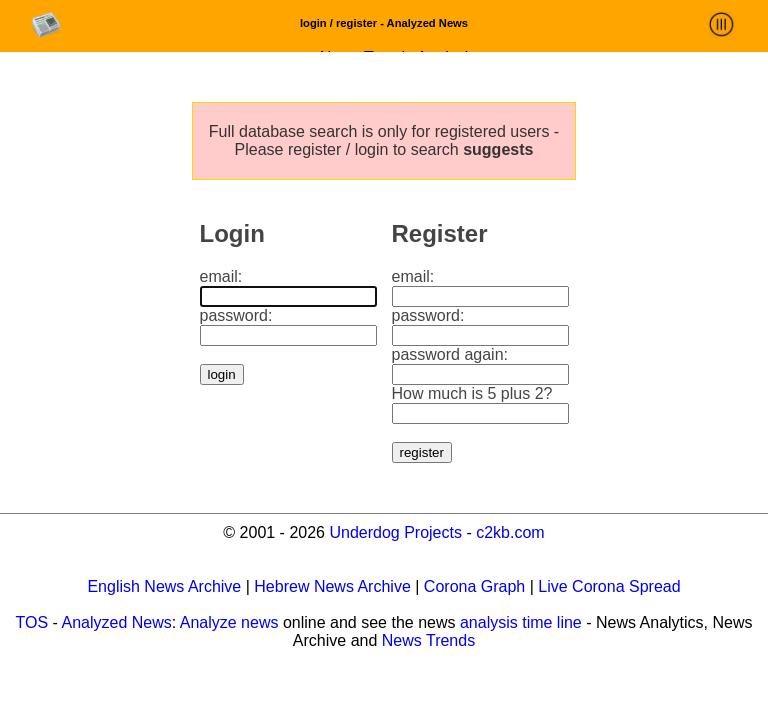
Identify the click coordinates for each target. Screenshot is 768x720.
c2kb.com (510, 532)
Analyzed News (116, 622)
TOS (32, 622)
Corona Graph (474, 586)
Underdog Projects (395, 532)
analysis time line (521, 622)
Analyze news (229, 622)
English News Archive (164, 586)
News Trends (428, 640)
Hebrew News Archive (332, 586)
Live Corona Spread (609, 586)
